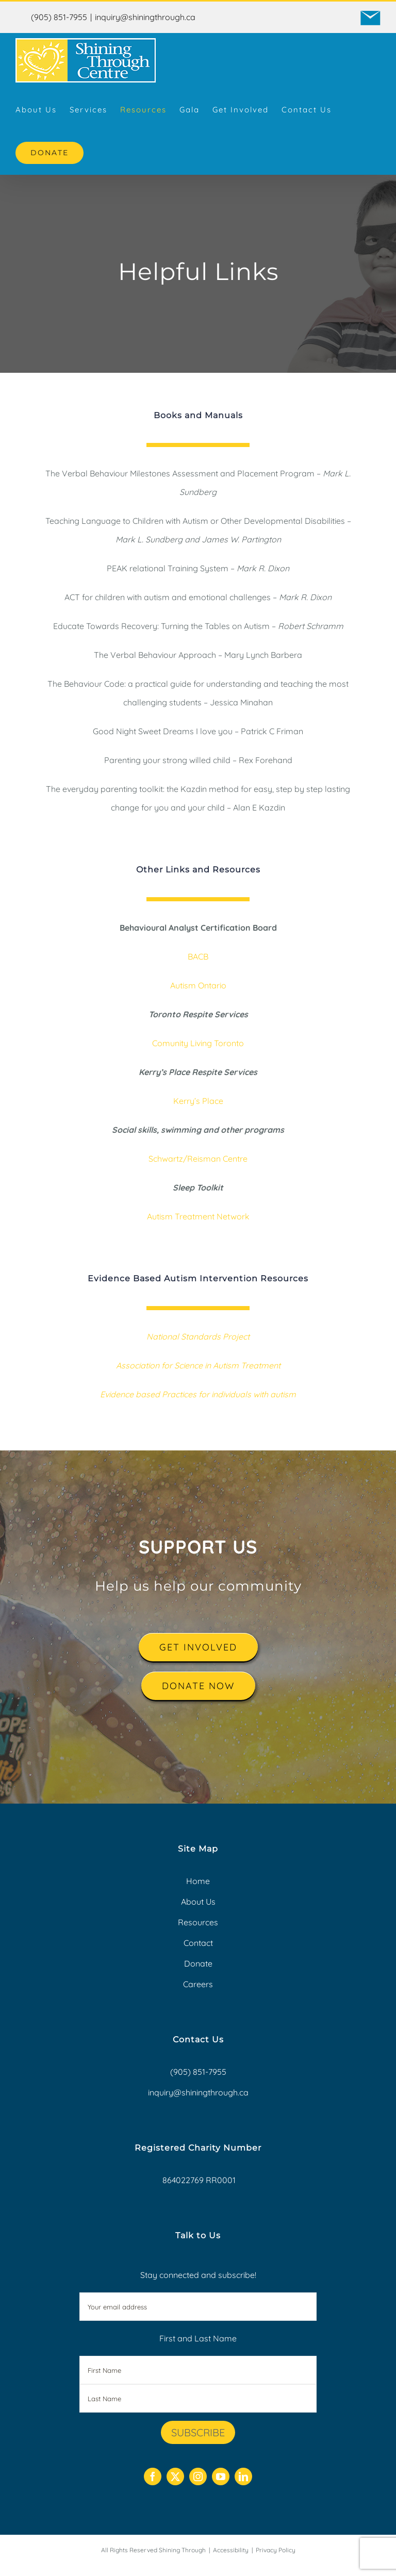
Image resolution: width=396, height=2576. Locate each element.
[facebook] (152, 2476)
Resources (198, 1922)
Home (198, 1881)
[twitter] (175, 2476)
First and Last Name (198, 2338)
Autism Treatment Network (198, 1216)
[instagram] (198, 2476)
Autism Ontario (198, 985)
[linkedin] (243, 2476)
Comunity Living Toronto (198, 1043)
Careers (198, 1984)
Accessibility (231, 2550)
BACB (198, 956)
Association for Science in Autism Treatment (198, 1365)
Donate (198, 1963)
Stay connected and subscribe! (198, 2295)
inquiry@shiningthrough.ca (145, 17)
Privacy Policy (275, 2550)
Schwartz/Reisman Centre (198, 1158)
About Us (198, 1901)
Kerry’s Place (198, 1101)
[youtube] (220, 2476)
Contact (198, 1943)
